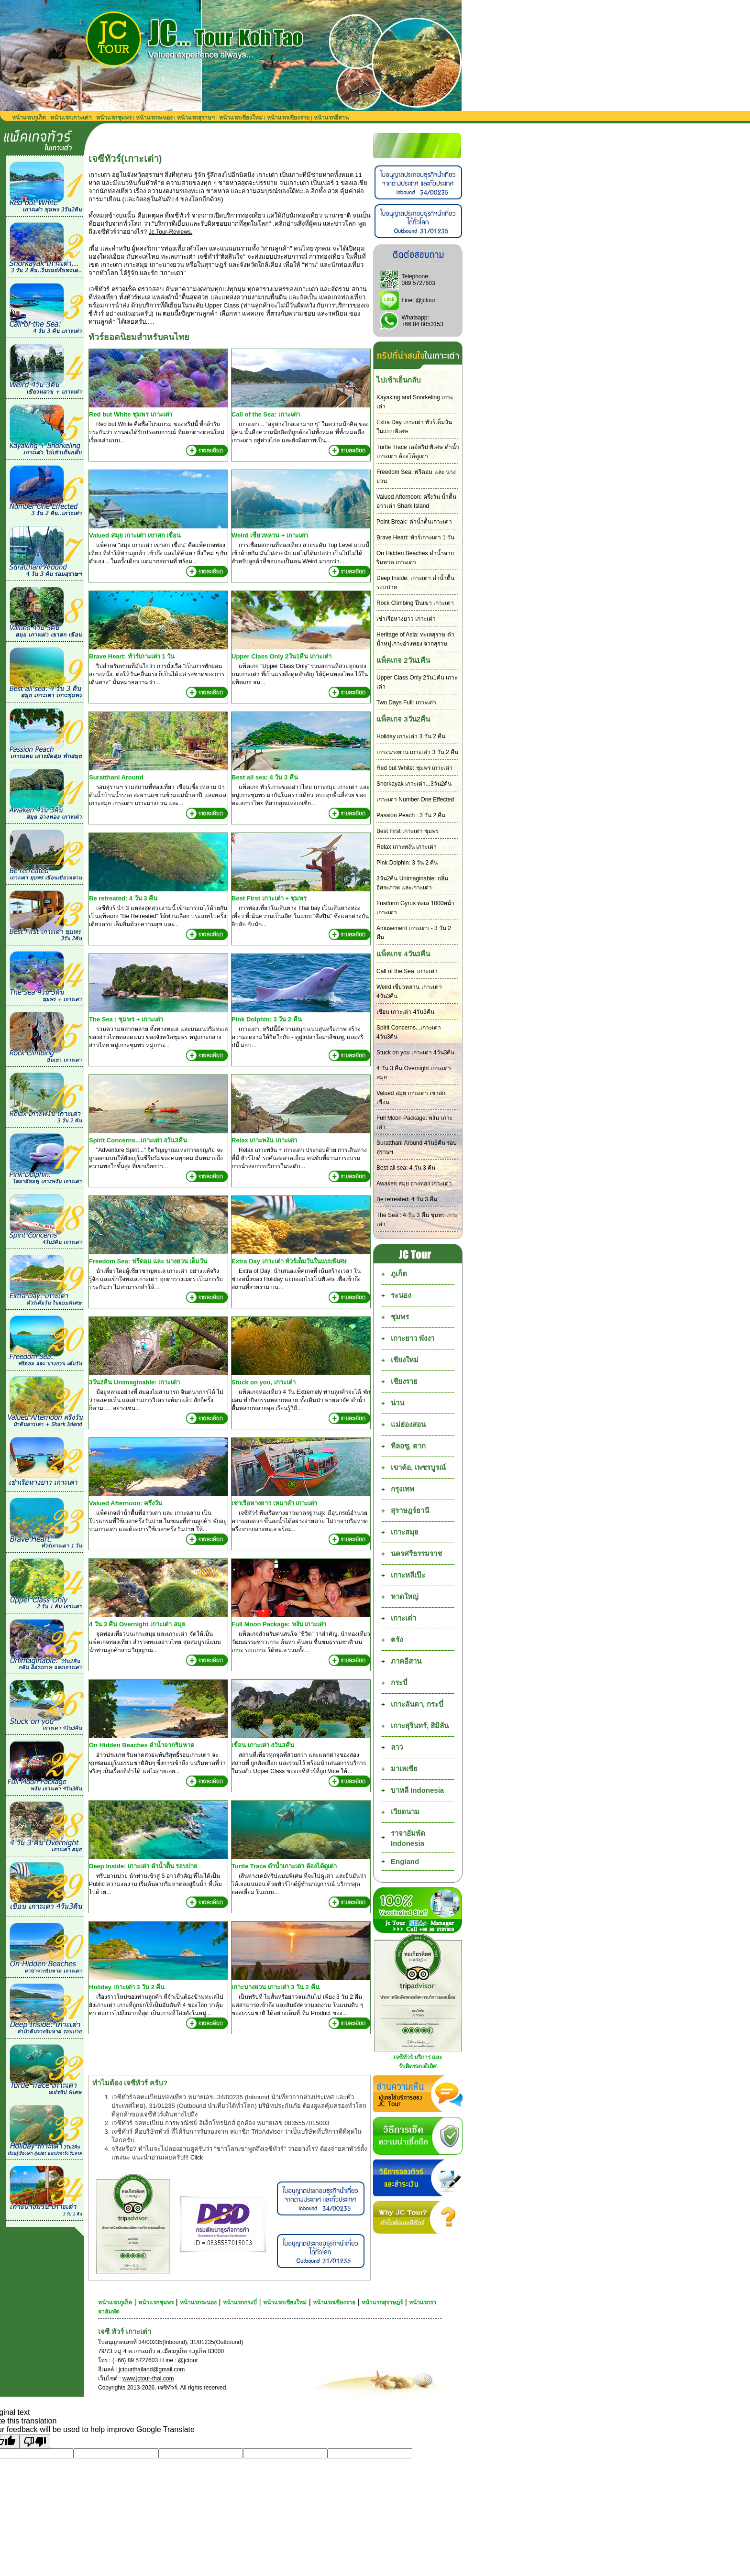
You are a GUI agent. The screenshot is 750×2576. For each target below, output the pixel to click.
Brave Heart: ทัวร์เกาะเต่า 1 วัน (132, 656)
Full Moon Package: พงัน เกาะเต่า (279, 1624)
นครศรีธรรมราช (416, 1553)
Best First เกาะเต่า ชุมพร (407, 831)
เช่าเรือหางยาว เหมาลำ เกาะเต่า (274, 1503)
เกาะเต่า (403, 1618)
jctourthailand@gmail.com (152, 2369)
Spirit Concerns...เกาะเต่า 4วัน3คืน (138, 1140)
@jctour (426, 300)
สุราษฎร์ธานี (410, 1510)
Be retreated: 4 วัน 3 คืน (123, 898)
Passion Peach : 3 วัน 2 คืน (410, 815)
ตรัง (397, 1639)
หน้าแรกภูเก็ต (29, 117)
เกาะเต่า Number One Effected (415, 799)
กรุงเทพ (402, 1489)
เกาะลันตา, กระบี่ (417, 1704)
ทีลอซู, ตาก (408, 1446)
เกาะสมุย (405, 1532)
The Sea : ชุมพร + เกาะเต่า (126, 1019)
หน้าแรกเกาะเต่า (71, 117)
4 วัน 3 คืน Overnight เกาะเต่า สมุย (137, 1624)
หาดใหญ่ (405, 1596)
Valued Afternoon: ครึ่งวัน (125, 1503)
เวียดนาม (405, 1812)
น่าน (397, 1403)
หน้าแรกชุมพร (114, 117)
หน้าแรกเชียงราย (288, 117)
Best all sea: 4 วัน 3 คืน (265, 777)
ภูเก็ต (399, 1274)
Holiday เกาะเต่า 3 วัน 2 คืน (127, 1987)
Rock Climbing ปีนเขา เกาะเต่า (415, 603)
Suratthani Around (116, 777)
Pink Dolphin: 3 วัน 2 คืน (267, 1019)
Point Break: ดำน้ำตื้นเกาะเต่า (414, 521)
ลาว (397, 1747)
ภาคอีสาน (406, 1661)
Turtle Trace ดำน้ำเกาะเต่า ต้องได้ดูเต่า (284, 1866)
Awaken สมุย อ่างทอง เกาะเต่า (414, 1183)
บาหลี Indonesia (417, 1790)
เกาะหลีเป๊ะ (408, 1575)
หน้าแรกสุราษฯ (196, 117)
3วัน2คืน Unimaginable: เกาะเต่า (134, 1382)
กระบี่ (399, 1682)
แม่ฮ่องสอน (408, 1424)
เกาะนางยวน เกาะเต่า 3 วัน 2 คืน (276, 1987)
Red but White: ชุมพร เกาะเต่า (414, 768)
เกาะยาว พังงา (412, 1338)
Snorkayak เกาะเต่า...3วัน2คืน (414, 783)
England (405, 1861)
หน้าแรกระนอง (154, 117)
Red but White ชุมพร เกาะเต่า (130, 414)
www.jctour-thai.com (148, 2378)
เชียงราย (404, 1381)
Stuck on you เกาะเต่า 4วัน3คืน (415, 1052)
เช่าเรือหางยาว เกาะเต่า (406, 618)
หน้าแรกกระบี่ (240, 2302)
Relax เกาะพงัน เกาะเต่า (264, 1140)
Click (196, 2157)
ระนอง (401, 1295)
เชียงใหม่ (405, 1360)
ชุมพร (400, 1317)
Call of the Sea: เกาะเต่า (266, 414)
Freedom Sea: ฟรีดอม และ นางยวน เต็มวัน (148, 1261)
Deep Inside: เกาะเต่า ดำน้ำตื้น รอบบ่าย (143, 1866)
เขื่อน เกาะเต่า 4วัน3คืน (263, 1745)
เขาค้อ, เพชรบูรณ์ (418, 1467)
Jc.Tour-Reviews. (170, 232)
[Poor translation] (35, 2441)
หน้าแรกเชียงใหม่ (241, 117)
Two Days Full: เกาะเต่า (406, 702)
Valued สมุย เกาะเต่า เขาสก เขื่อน (135, 535)
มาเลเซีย (404, 1769)
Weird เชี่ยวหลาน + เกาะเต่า (270, 535)
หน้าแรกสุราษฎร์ (382, 2302)
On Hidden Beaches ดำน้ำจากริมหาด (141, 1745)
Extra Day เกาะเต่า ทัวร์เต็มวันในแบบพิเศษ (289, 1261)
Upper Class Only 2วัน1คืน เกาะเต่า (281, 656)
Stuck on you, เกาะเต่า (264, 1382)
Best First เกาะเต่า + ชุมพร (269, 898)
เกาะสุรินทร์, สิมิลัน (420, 1725)
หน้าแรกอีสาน (331, 117)
